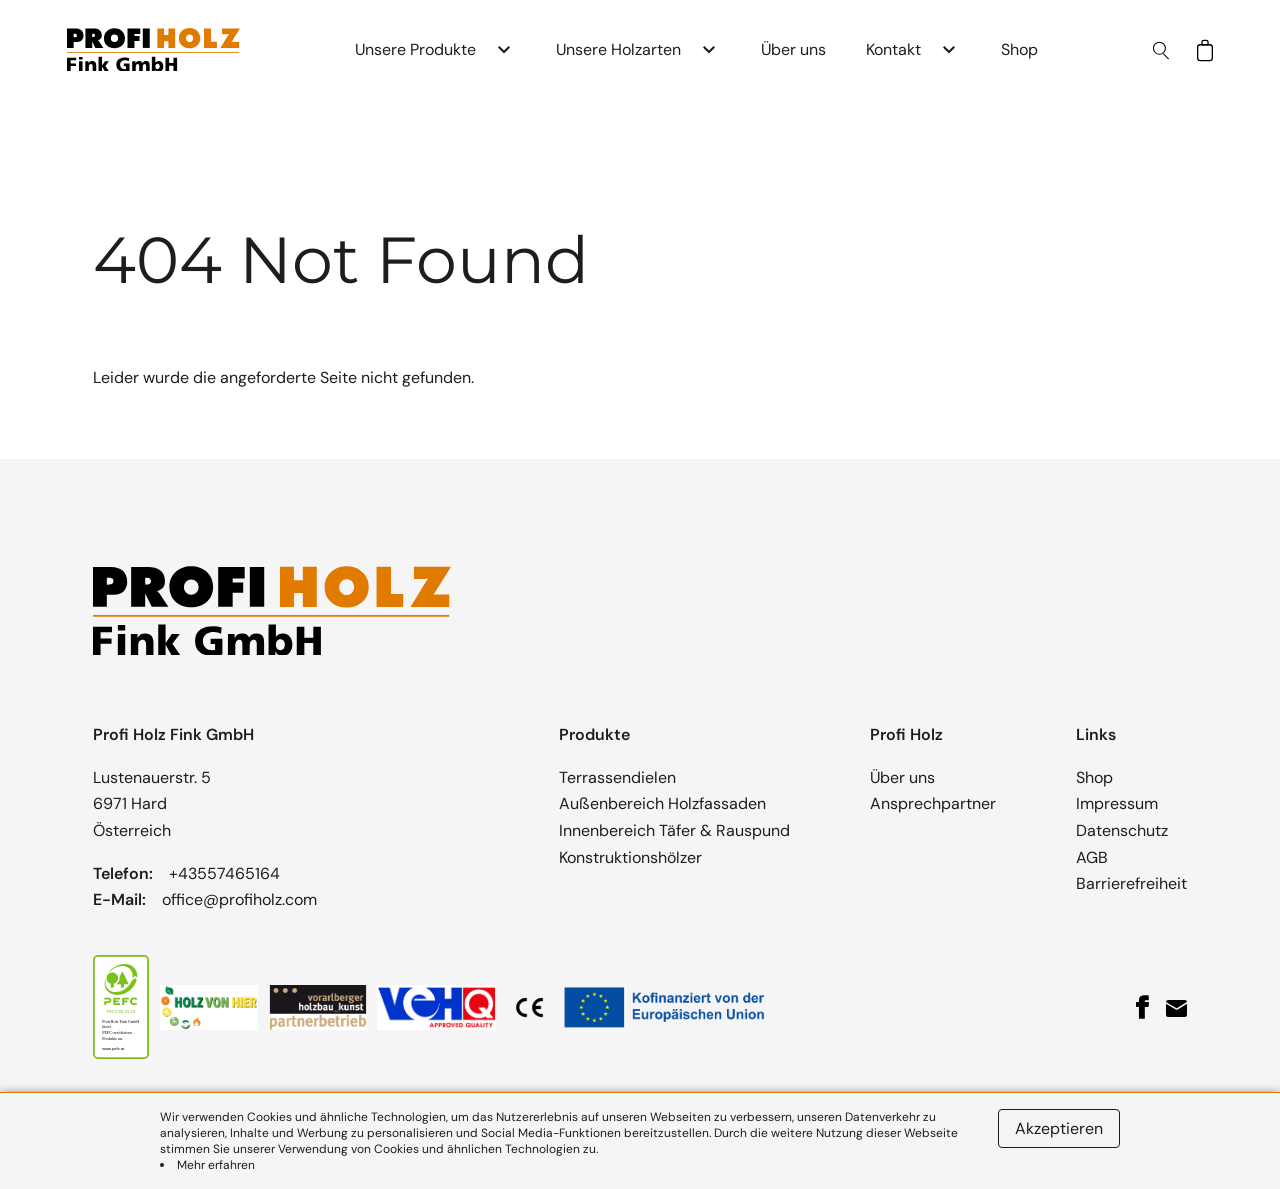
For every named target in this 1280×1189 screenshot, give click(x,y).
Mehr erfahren (216, 1165)
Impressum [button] (1117, 803)
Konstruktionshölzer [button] (630, 857)
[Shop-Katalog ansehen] (1205, 50)
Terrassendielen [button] (617, 777)
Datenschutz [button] (1122, 830)
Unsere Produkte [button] (415, 49)
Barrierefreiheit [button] (1131, 883)
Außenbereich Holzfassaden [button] (662, 803)
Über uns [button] (793, 49)
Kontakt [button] (893, 49)
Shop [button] (1019, 49)
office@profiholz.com (239, 899)
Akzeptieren (1059, 1128)
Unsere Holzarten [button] (618, 49)
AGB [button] (1092, 857)
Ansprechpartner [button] (933, 803)
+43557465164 (224, 873)
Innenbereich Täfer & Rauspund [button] (674, 830)
